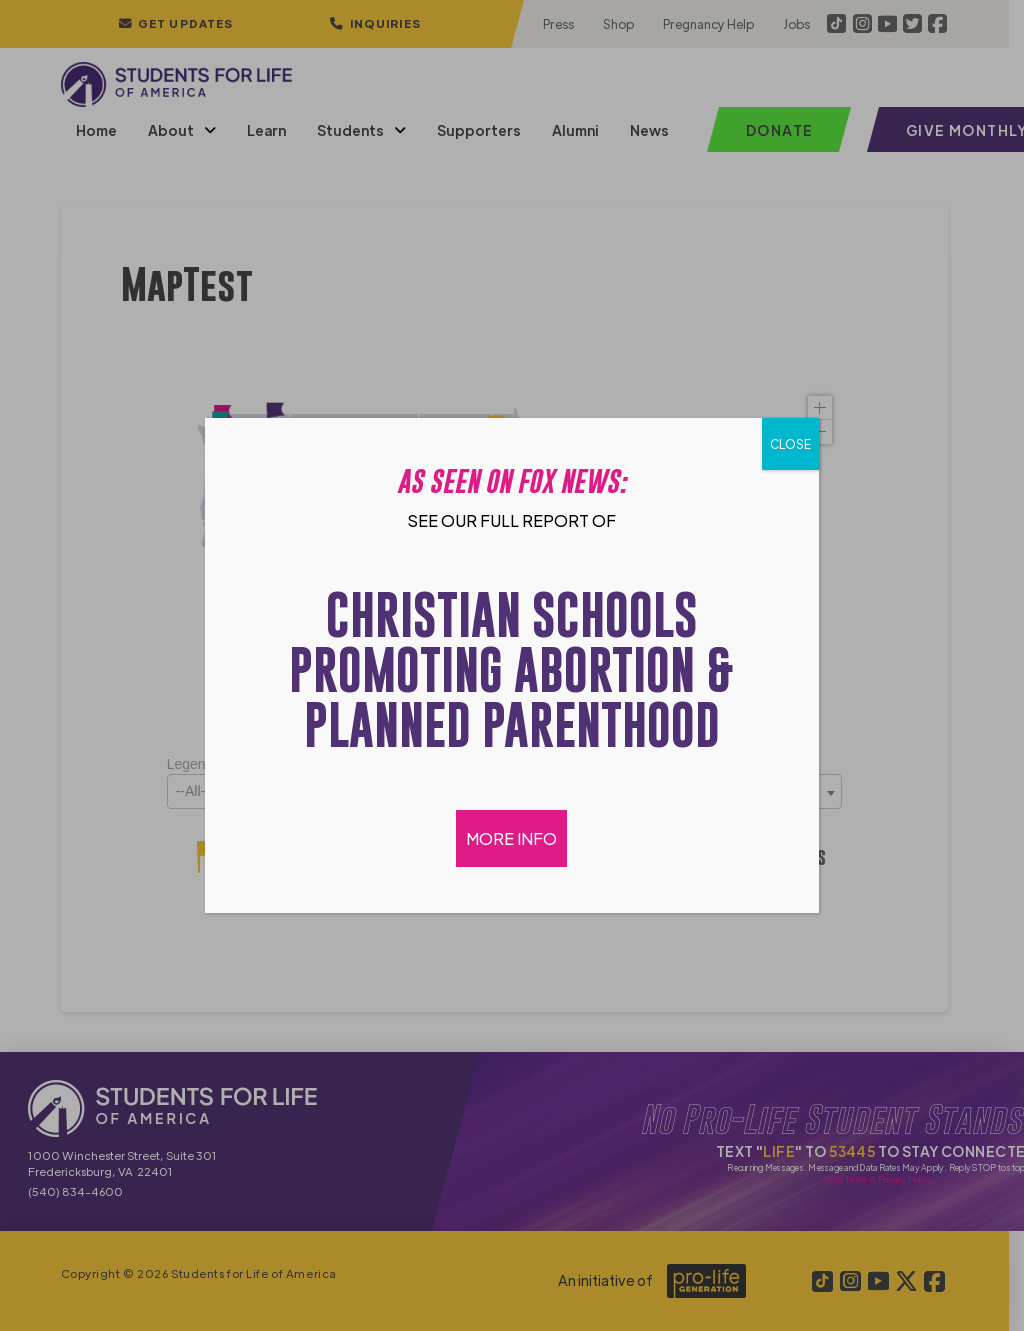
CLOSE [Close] (790, 444)
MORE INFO (512, 838)
